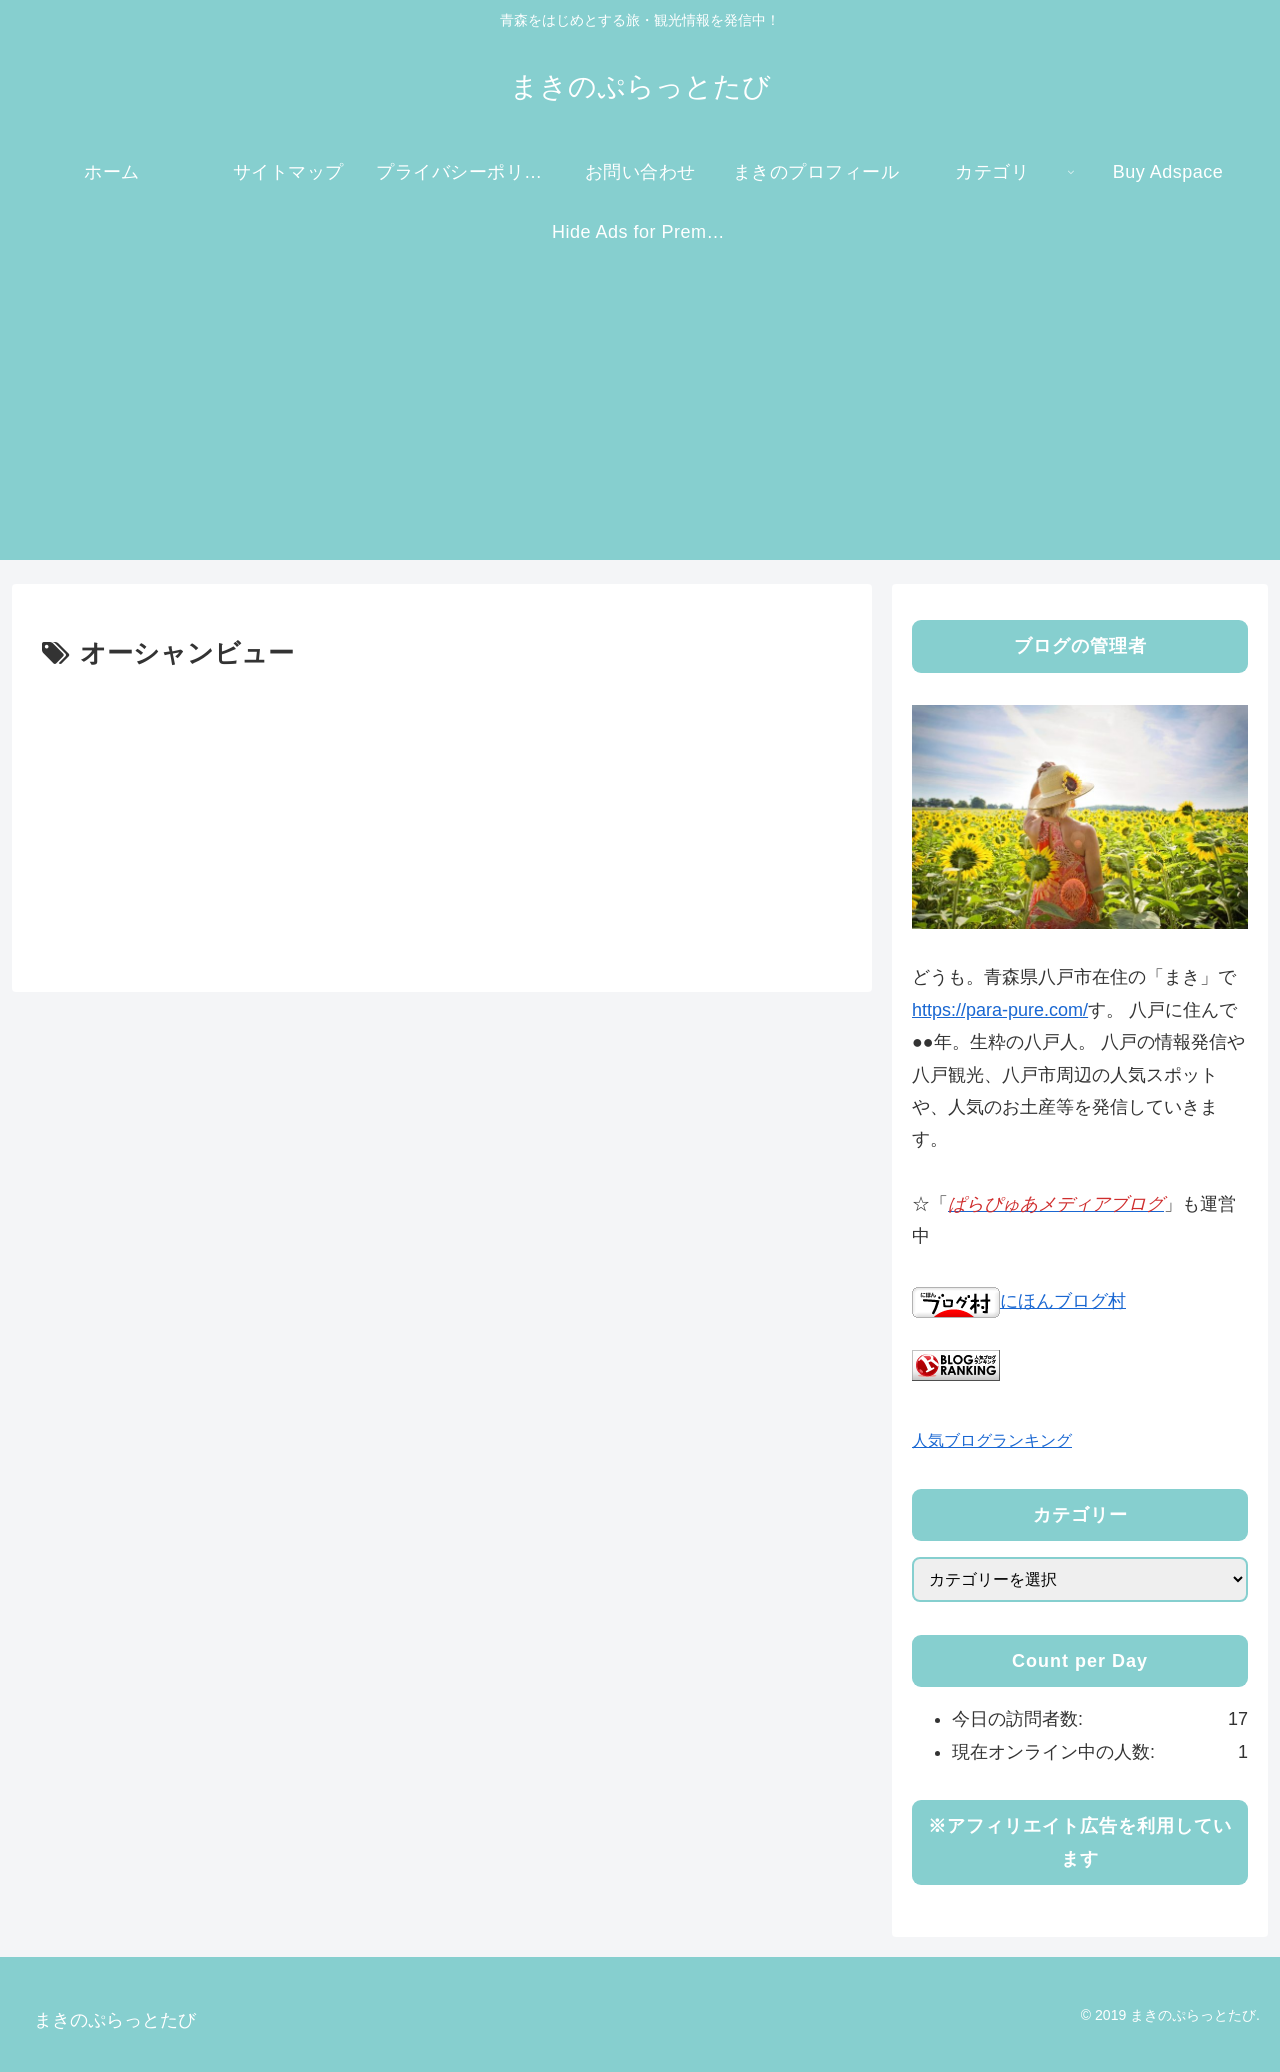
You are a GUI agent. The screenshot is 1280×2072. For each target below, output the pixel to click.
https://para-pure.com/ (1000, 1010)
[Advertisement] (640, 420)
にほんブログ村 (1019, 1301)
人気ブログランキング (992, 1440)
